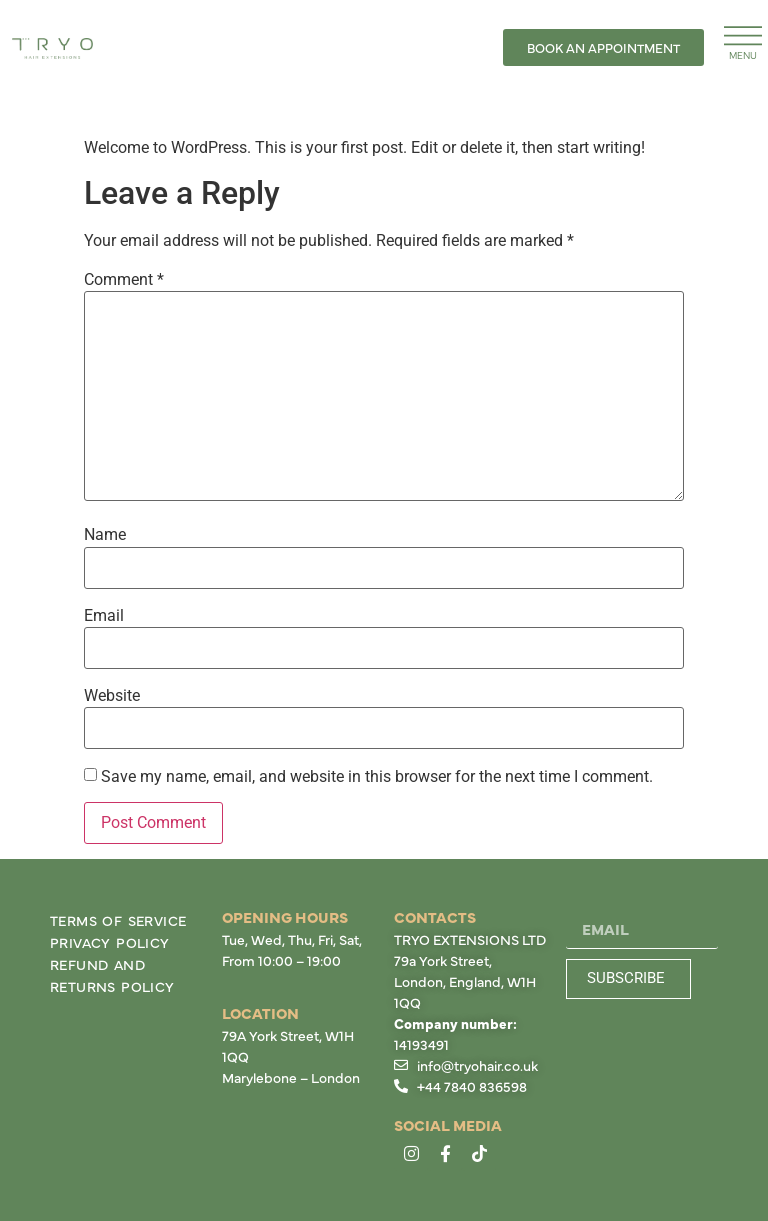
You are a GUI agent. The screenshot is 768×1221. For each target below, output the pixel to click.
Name (105, 535)
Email (104, 616)
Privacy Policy (110, 942)
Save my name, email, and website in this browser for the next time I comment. (377, 777)
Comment (124, 280)
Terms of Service (118, 920)
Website (112, 696)
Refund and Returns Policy (112, 975)
